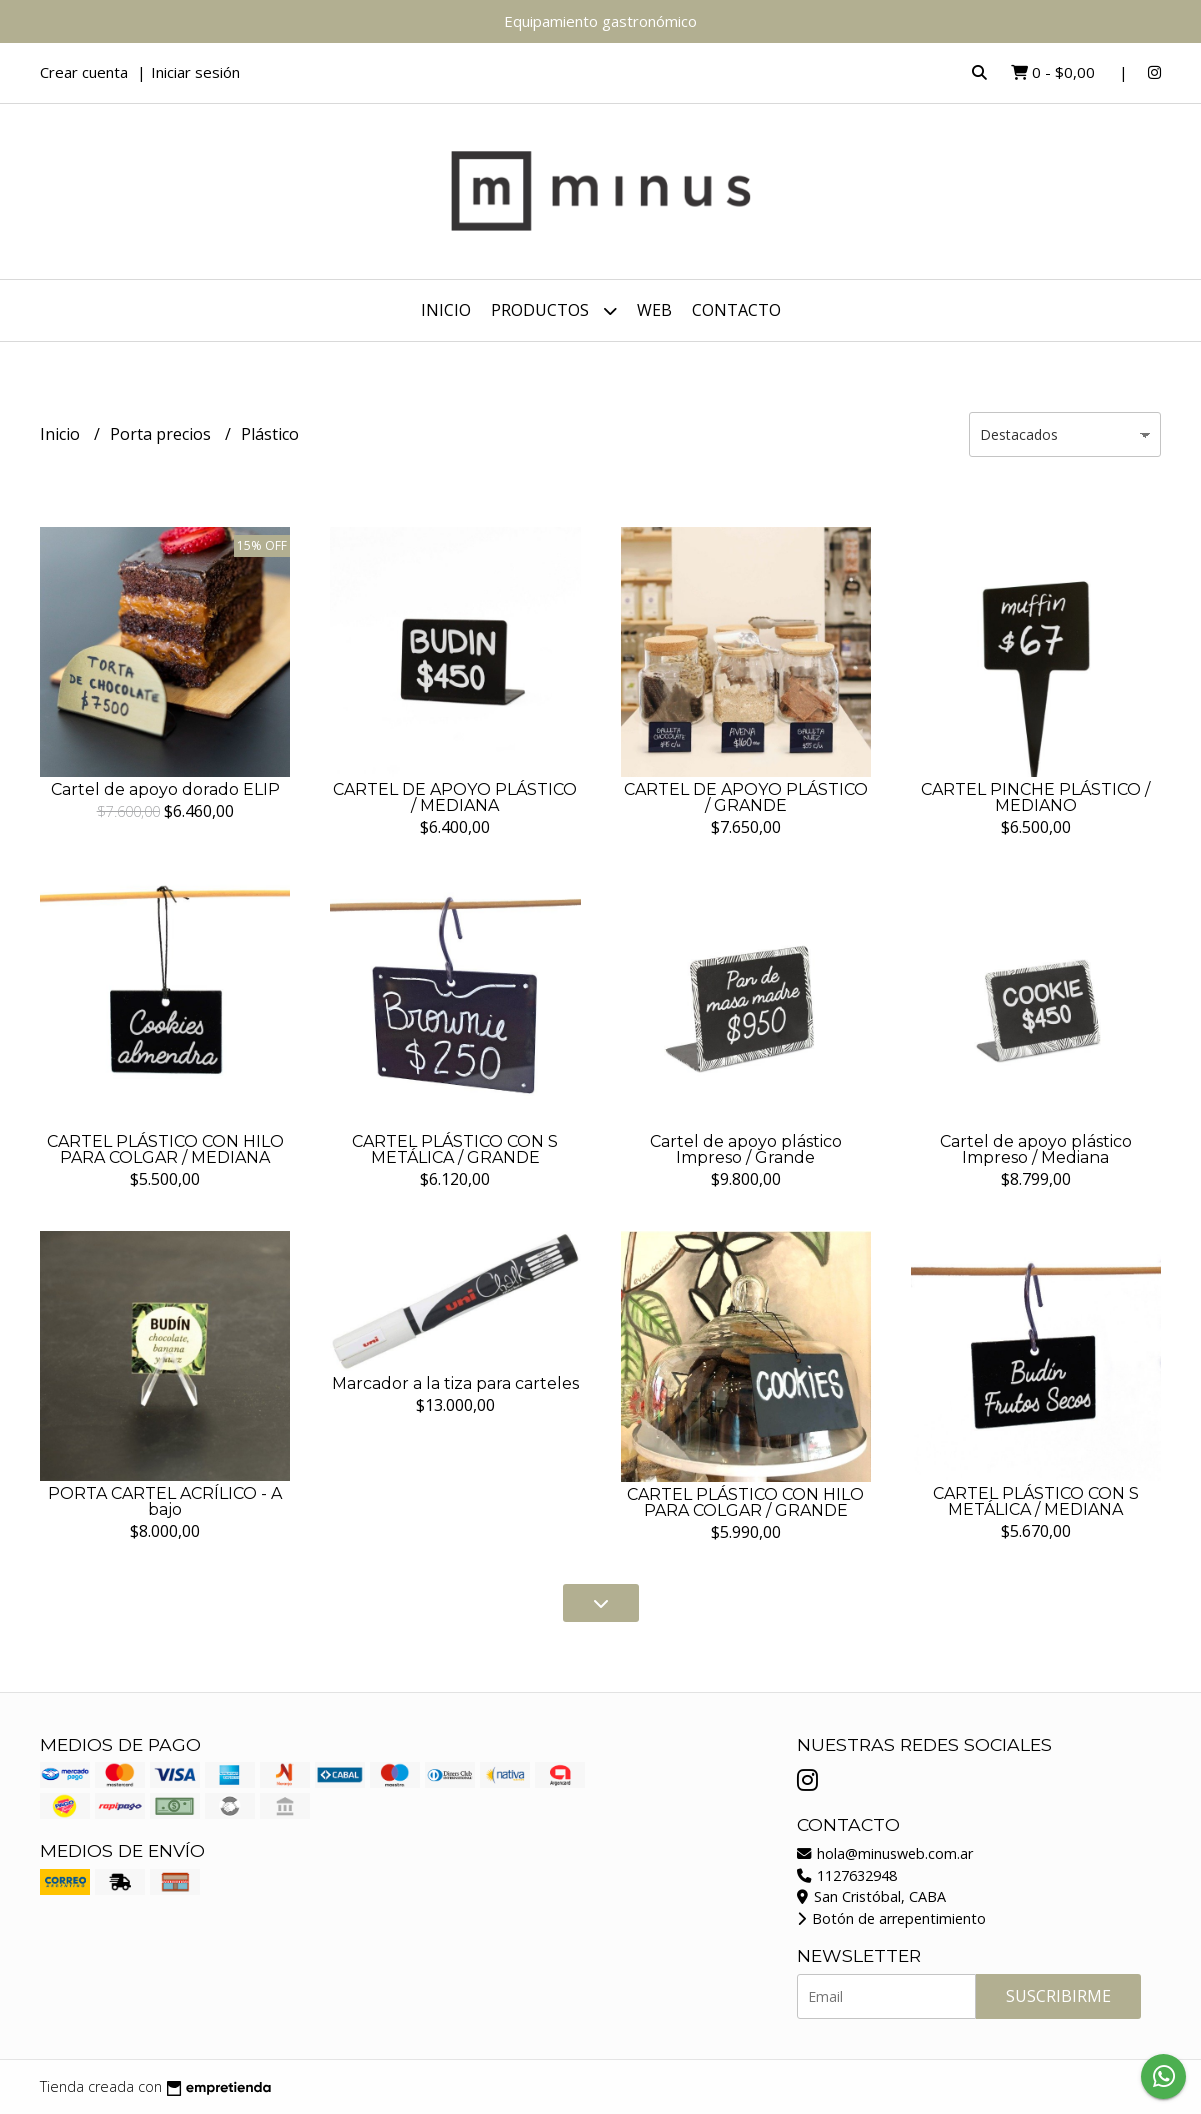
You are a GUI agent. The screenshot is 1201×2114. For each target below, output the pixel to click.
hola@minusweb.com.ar (885, 1853)
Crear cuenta (84, 72)
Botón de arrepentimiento (891, 1918)
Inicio (446, 310)
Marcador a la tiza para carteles (455, 1383)
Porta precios (162, 434)
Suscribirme (1058, 1996)
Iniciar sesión (195, 72)
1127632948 (847, 1875)
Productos (554, 310)
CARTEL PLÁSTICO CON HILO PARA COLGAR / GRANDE (745, 1502)
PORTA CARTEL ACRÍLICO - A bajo (165, 1501)
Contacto (736, 310)
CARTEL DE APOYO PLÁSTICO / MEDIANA (455, 797)
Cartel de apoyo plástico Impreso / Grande (746, 1149)
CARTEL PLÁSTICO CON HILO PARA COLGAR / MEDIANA (165, 1149)
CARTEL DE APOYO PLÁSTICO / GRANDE (746, 797)
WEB (654, 310)
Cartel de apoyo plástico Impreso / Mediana (1036, 1149)
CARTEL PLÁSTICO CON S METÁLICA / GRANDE (455, 1149)
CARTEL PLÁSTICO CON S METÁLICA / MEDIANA (1036, 1501)
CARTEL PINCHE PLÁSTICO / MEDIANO (1035, 797)
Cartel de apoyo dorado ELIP (165, 789)
